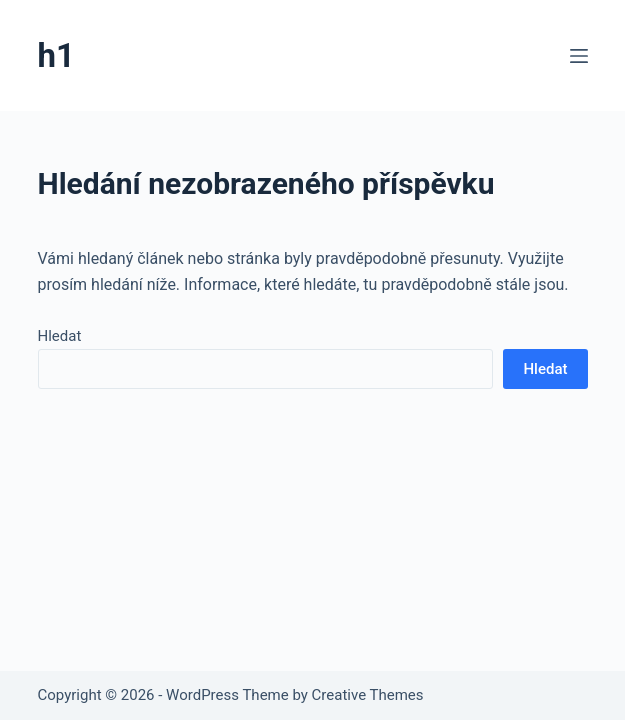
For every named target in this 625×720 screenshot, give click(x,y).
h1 (56, 55)
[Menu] (579, 56)
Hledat (60, 336)
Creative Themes (368, 695)
